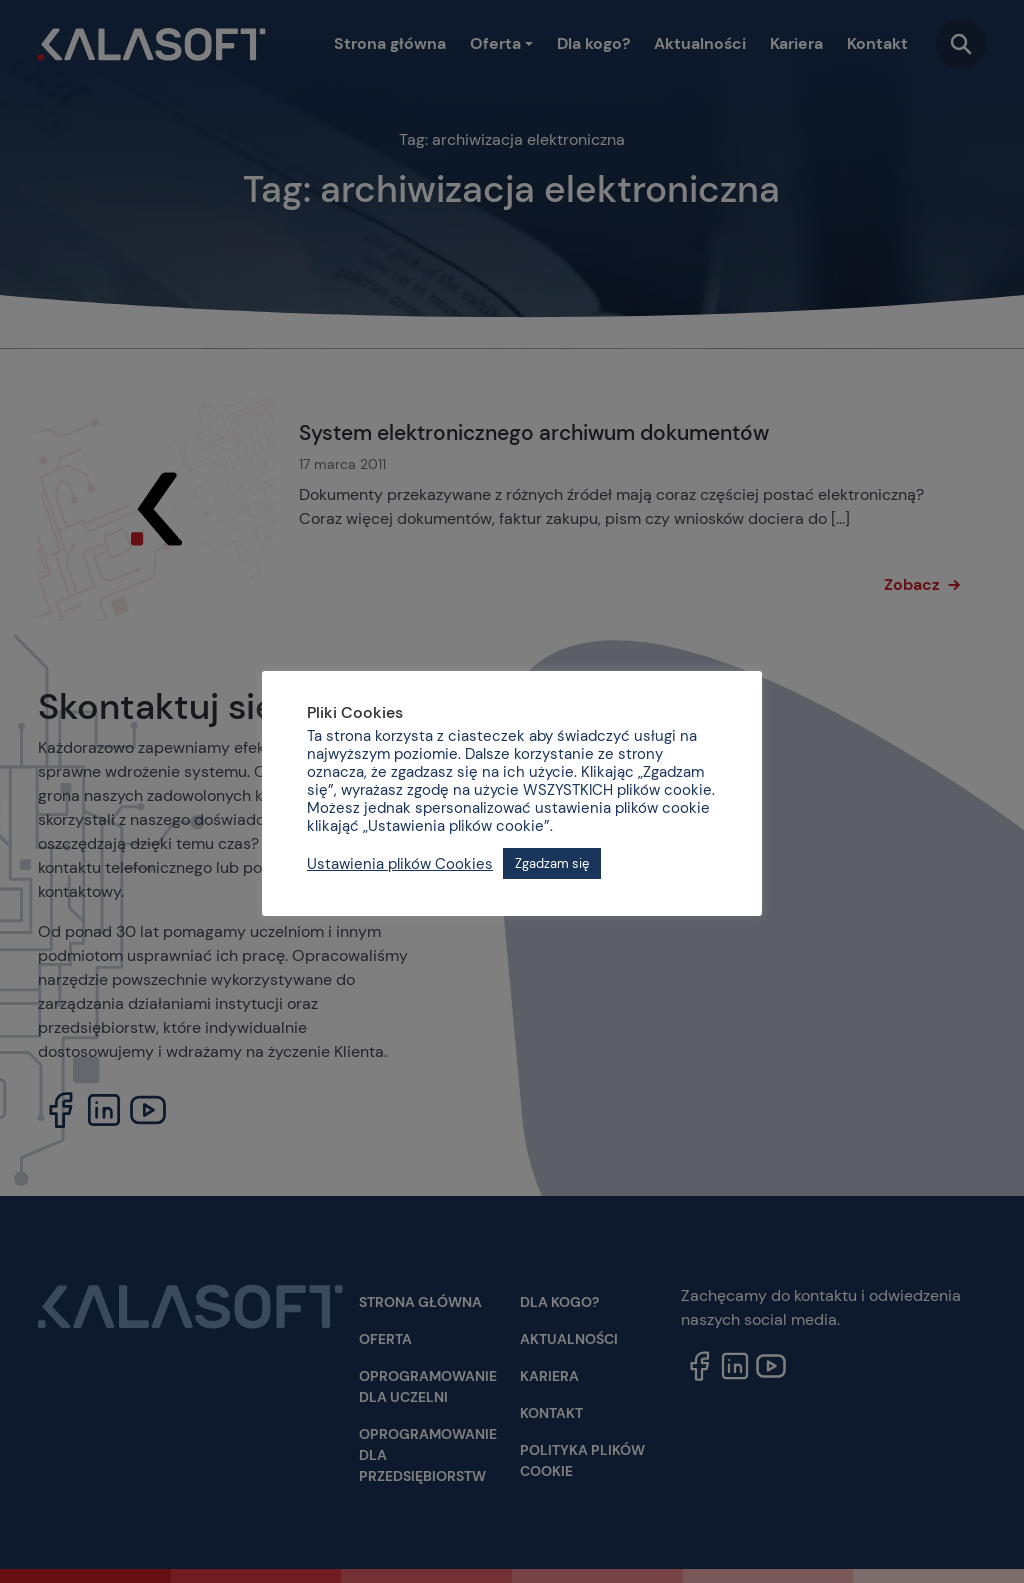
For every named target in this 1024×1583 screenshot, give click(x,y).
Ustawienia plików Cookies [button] (400, 864)
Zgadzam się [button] (552, 863)
